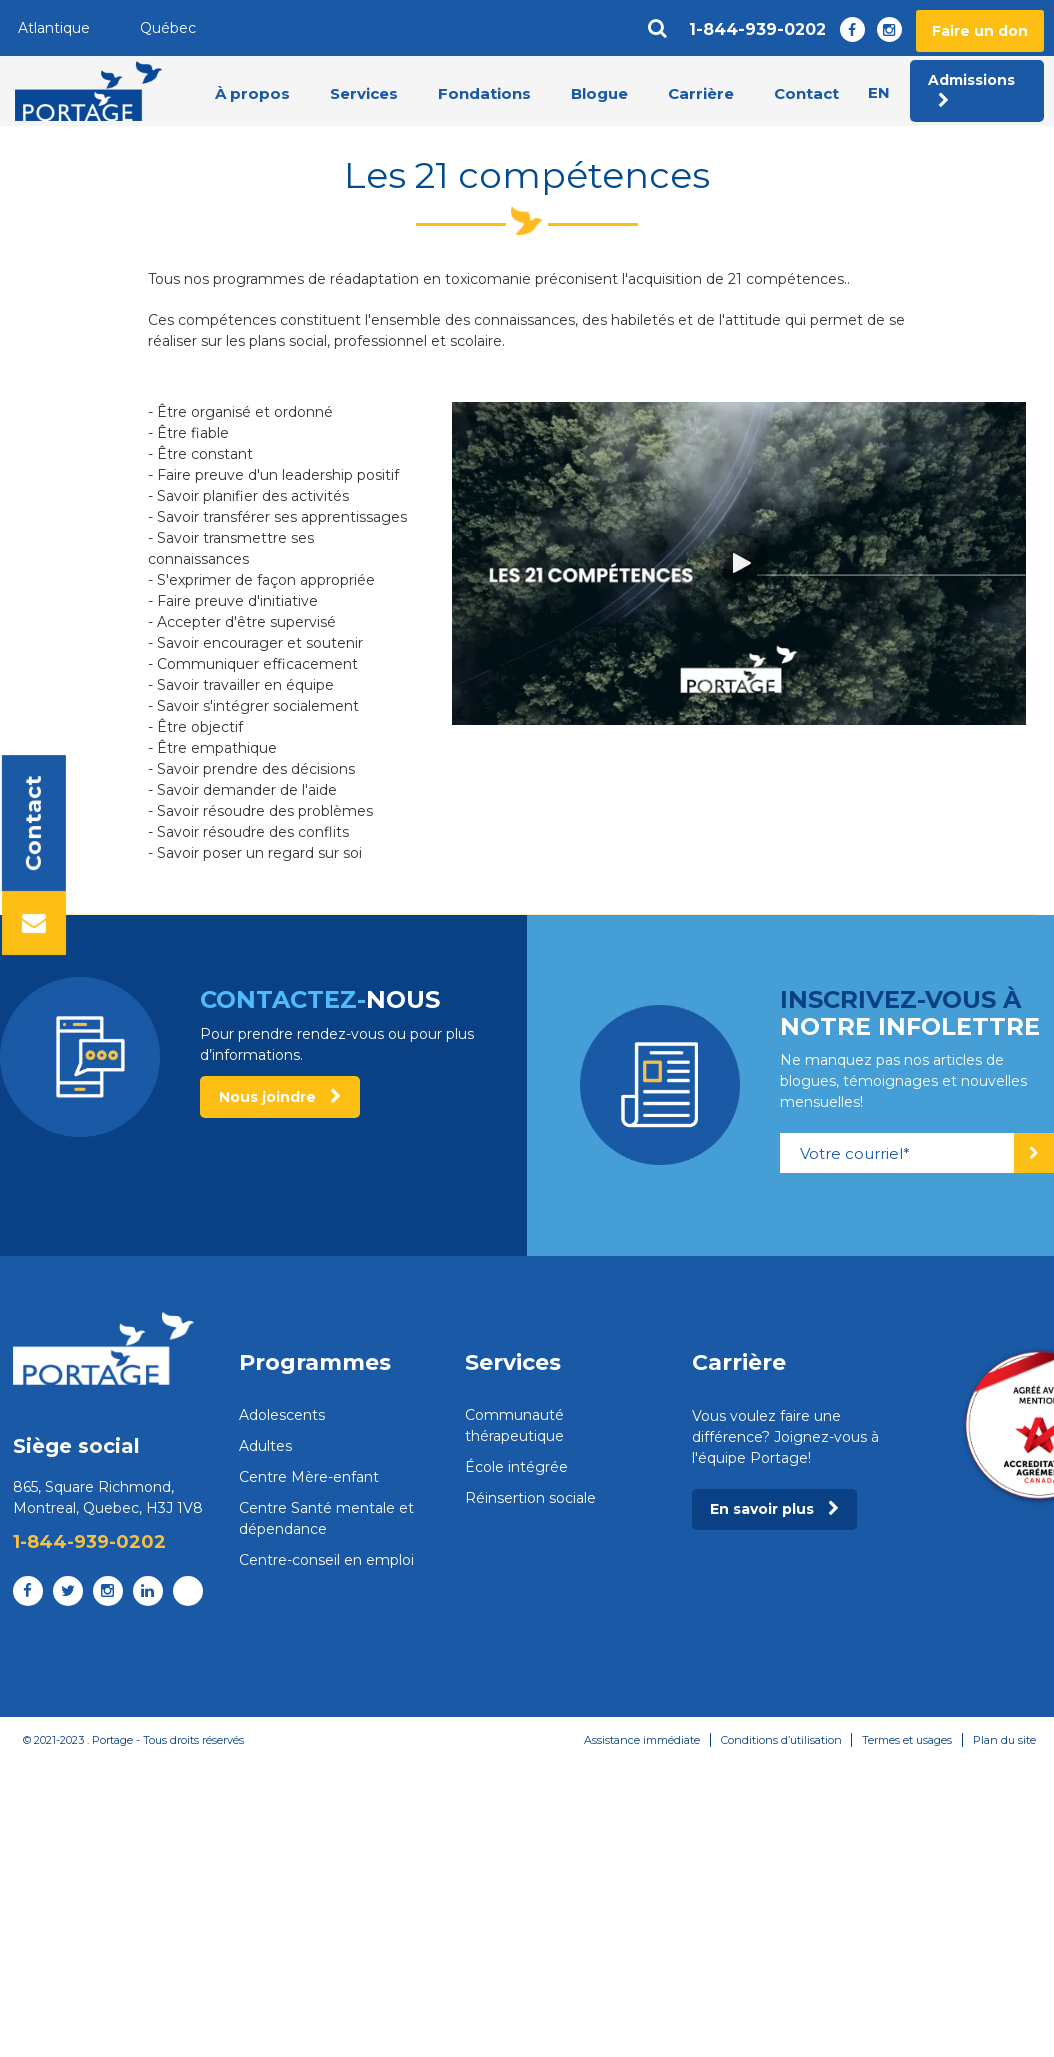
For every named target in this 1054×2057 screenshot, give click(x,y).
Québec (168, 28)
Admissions (971, 90)
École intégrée (516, 1467)
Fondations (484, 93)
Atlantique (54, 28)
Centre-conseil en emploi (326, 1560)
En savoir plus (774, 1509)
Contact (806, 93)
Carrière (701, 93)
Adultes (265, 1446)
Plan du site (1004, 1740)
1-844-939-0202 (757, 30)
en (879, 92)
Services (364, 93)
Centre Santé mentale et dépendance (326, 1518)
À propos (252, 93)
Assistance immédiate (641, 1740)
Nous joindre (280, 1097)
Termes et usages (907, 1740)
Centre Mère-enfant (309, 1477)
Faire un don (980, 31)
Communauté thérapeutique (514, 1425)
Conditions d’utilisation (780, 1740)
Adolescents (282, 1415)
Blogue (599, 93)
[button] (739, 563)
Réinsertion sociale (530, 1498)
